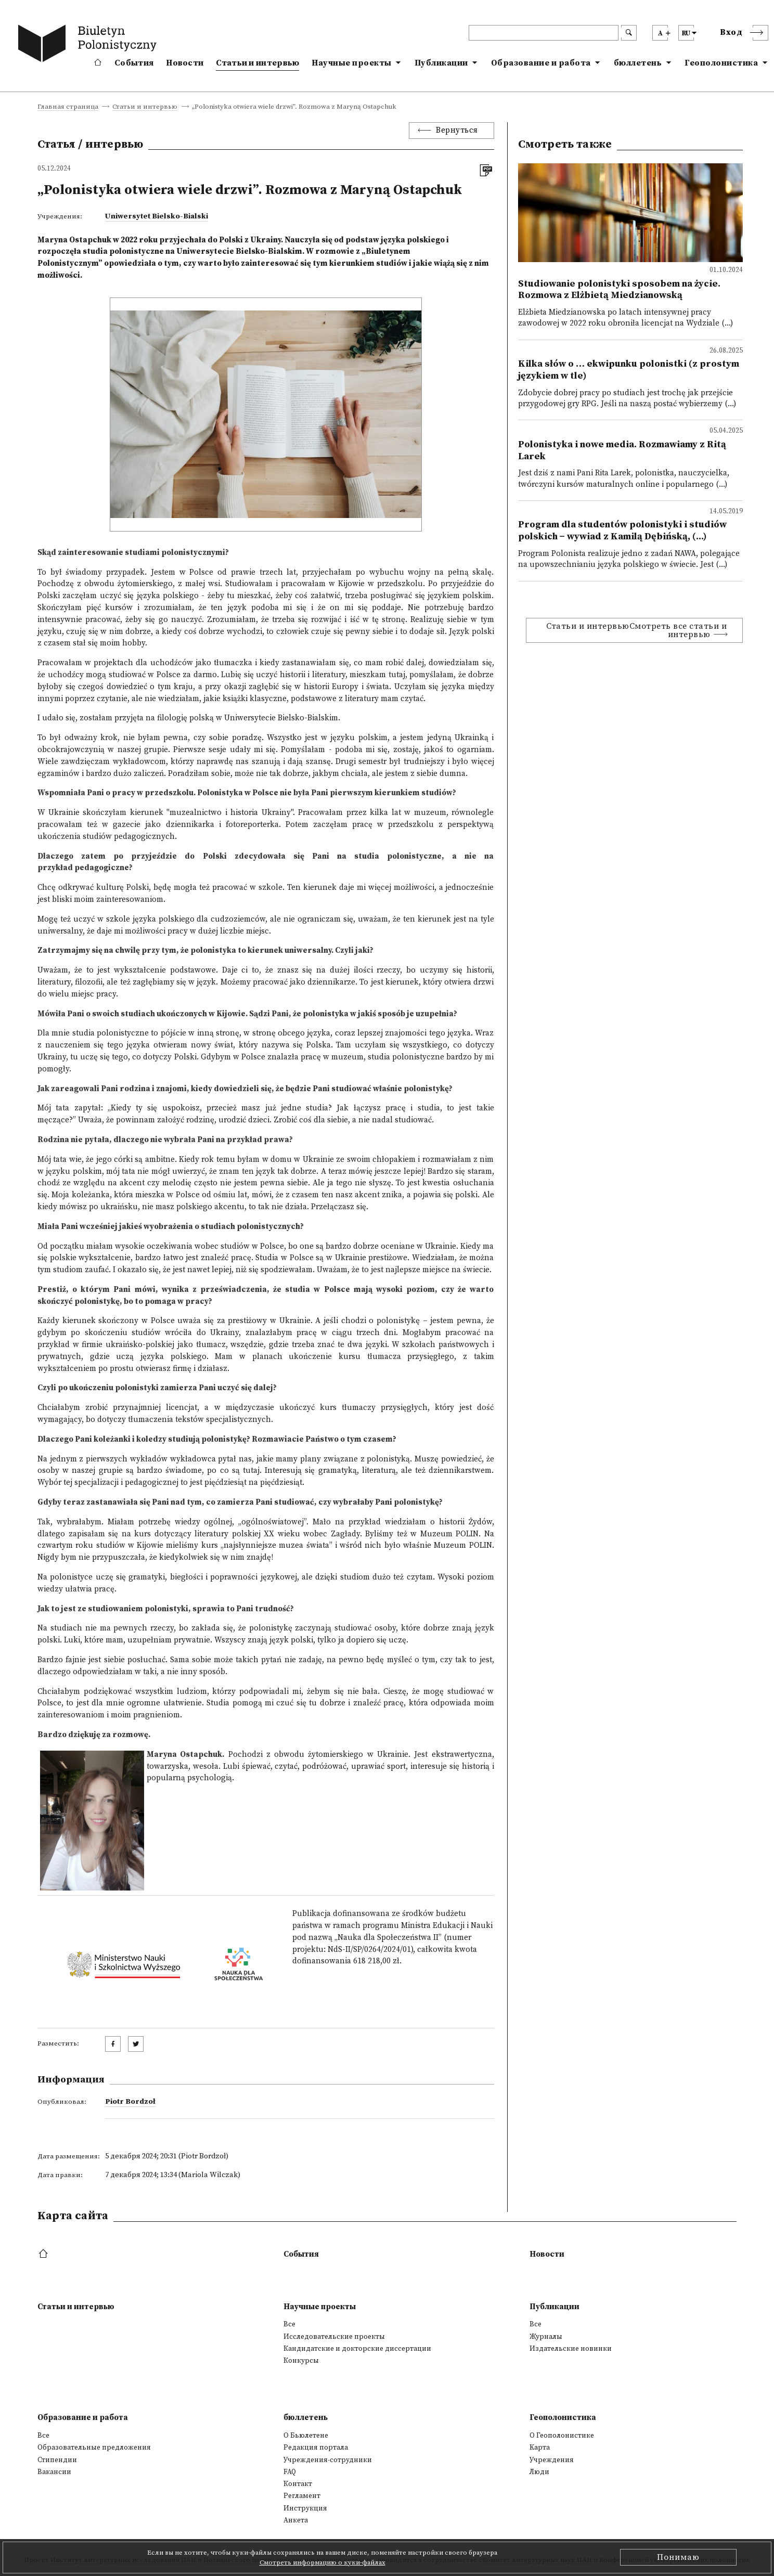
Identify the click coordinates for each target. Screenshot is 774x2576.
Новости (184, 63)
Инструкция (305, 2508)
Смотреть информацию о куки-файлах (322, 2562)
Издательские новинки (571, 2348)
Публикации (441, 63)
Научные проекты (352, 63)
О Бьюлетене (305, 2435)
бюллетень (638, 63)
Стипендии (57, 2460)
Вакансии (54, 2472)
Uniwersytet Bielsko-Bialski (156, 216)
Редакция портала (315, 2447)
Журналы (546, 2336)
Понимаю (678, 2557)
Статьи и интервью (257, 63)
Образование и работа (541, 63)
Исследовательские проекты (334, 2336)
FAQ (289, 2472)
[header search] (543, 33)
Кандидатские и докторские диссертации (357, 2348)
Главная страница (67, 107)
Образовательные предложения (94, 2447)
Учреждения (552, 2460)
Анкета (295, 2520)
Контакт (297, 2484)
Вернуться (457, 130)
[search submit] (629, 33)
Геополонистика (721, 63)
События (133, 63)
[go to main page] (89, 45)
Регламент (301, 2496)
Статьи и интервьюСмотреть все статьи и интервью (636, 630)
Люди (539, 2472)
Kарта (540, 2447)
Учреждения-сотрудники (327, 2460)
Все (289, 2324)
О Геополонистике (562, 2435)
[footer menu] (44, 2254)
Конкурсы (301, 2360)
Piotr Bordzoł (130, 2101)
